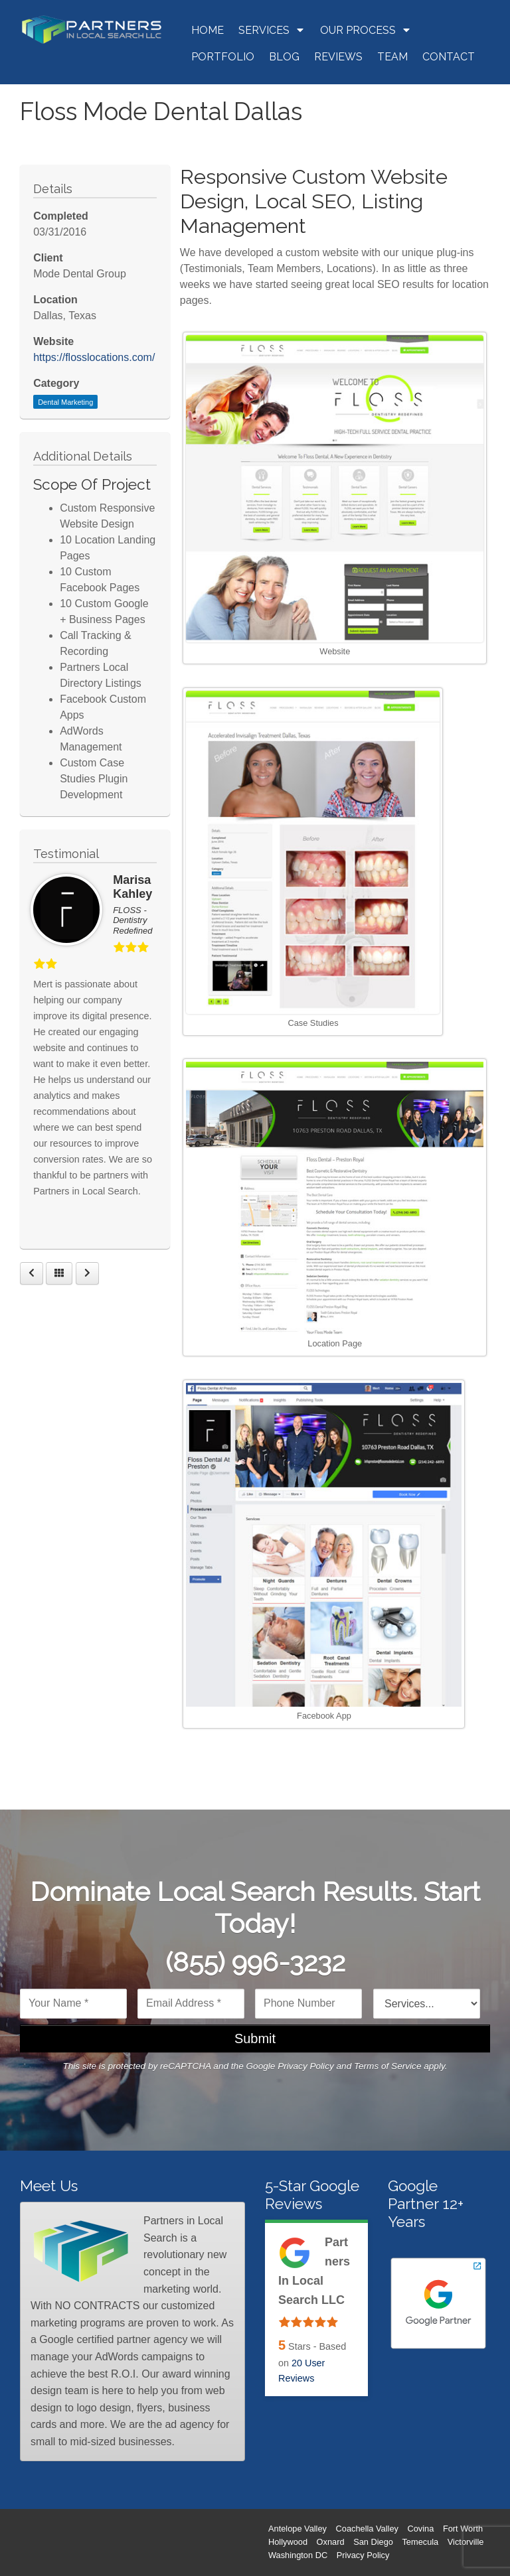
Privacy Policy (306, 2066)
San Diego (373, 2542)
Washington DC (297, 2555)
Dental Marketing (65, 402)
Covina (420, 2529)
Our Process (366, 30)
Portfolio (222, 56)
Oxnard (331, 2542)
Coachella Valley (367, 2529)
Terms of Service (387, 2066)
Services (271, 30)
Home (207, 30)
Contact (448, 56)
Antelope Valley (297, 2529)
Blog (284, 56)
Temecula (420, 2542)
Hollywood (287, 2542)
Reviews (338, 56)
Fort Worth (463, 2529)
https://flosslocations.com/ (94, 357)
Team (392, 56)
